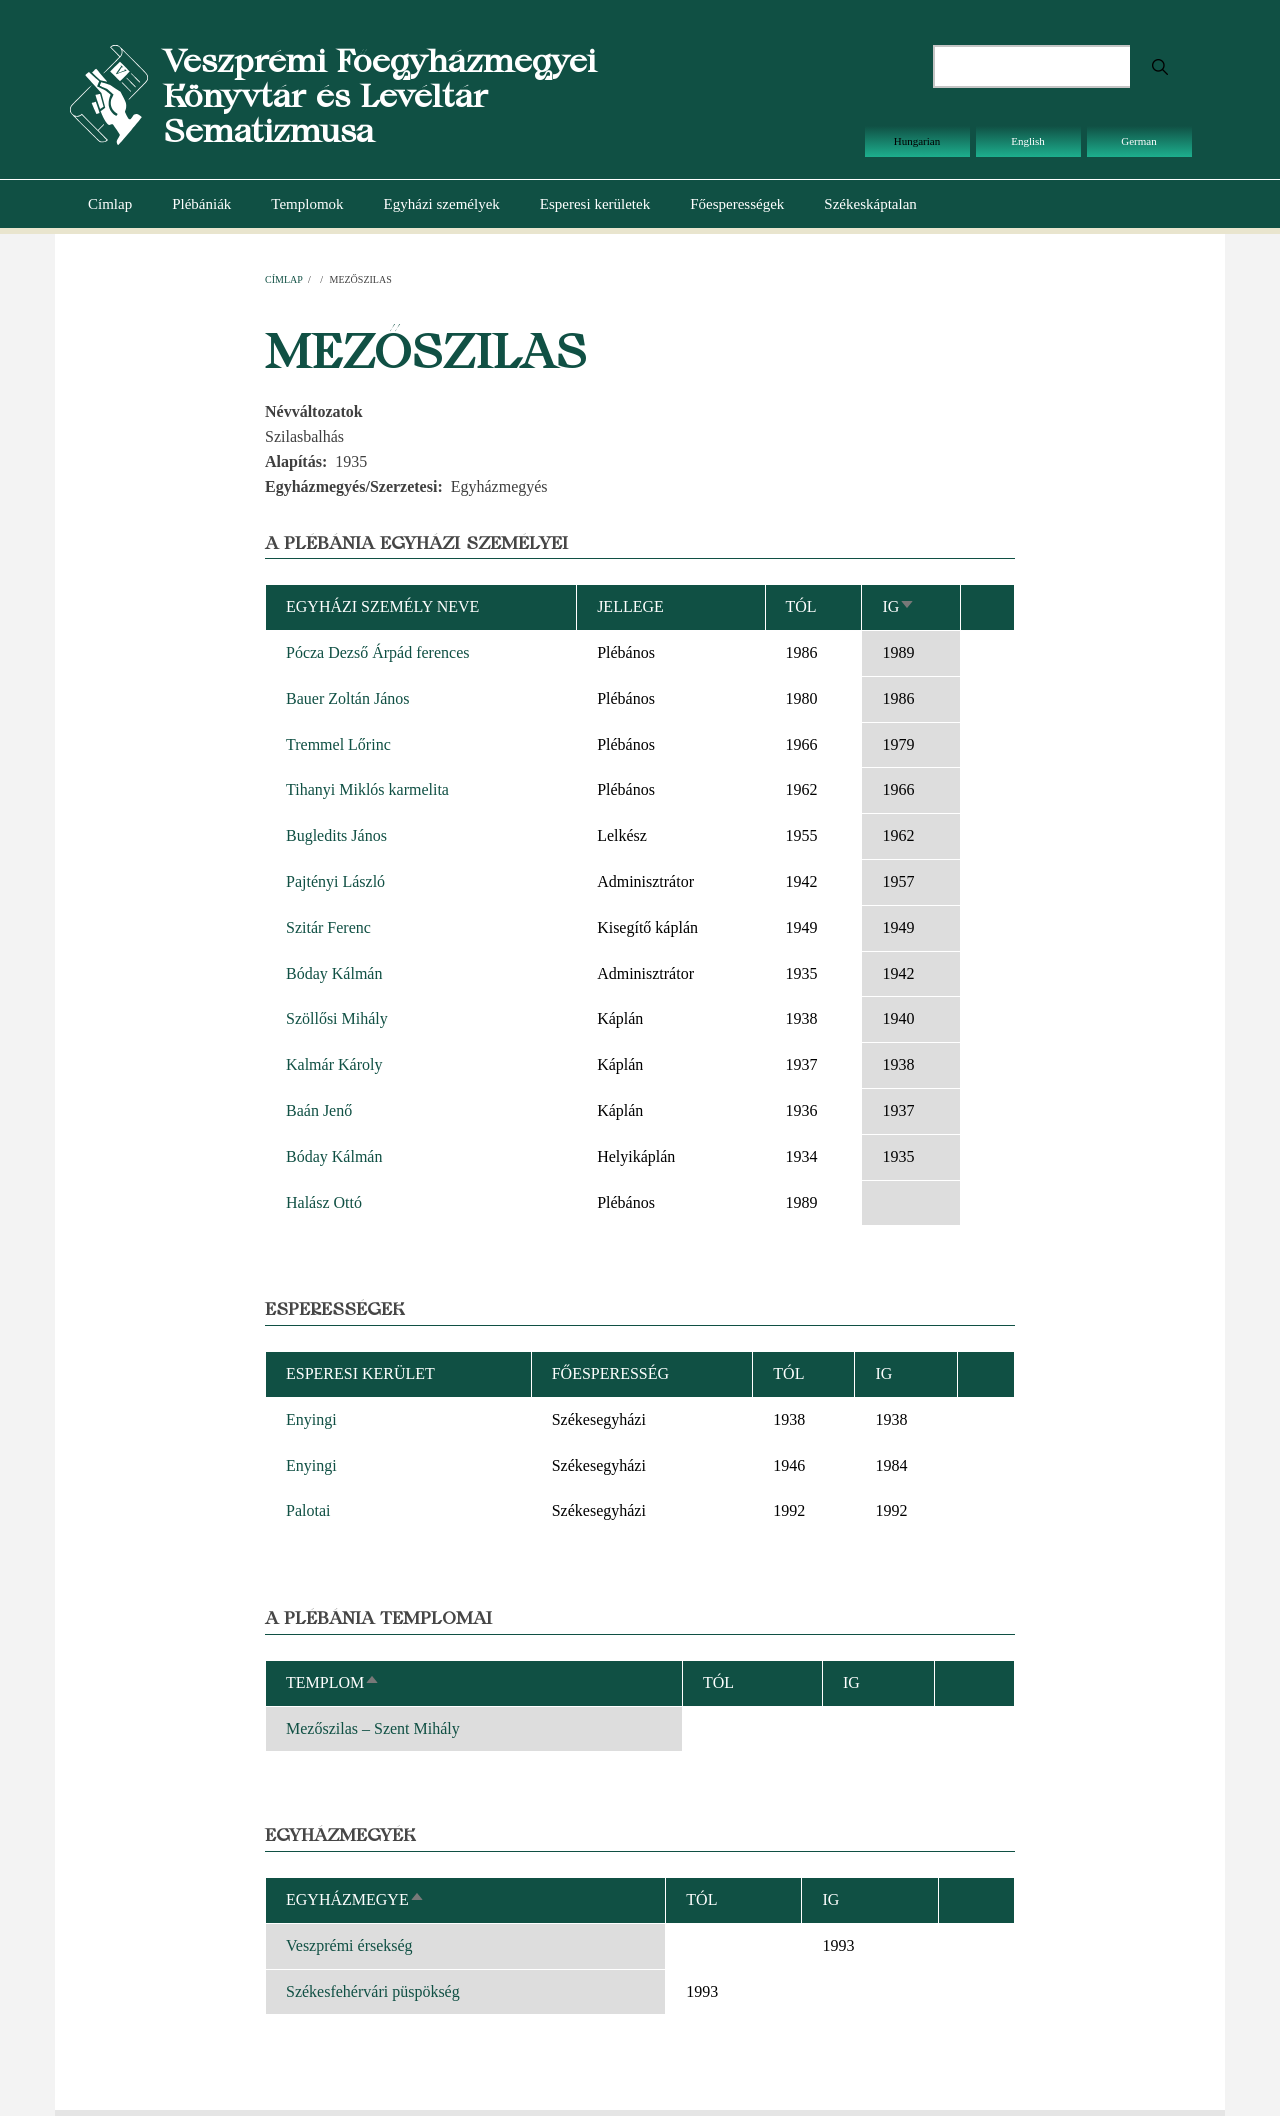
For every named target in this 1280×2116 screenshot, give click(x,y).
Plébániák (201, 204)
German (1138, 141)
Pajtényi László (335, 881)
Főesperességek (737, 204)
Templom (333, 1682)
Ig (898, 606)
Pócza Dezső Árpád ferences (377, 652)
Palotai (308, 1510)
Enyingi (311, 1419)
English (1028, 141)
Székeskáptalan (870, 204)
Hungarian (917, 141)
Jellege (630, 606)
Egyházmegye (355, 1899)
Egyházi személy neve (382, 606)
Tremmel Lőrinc (338, 744)
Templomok (307, 204)
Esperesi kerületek (595, 204)
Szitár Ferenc (328, 927)
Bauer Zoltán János (348, 698)
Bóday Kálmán (334, 973)
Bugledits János (336, 835)
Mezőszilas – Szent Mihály (373, 1728)
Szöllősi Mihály (337, 1018)
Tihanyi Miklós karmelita (367, 789)
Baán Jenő (319, 1110)
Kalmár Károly (334, 1064)
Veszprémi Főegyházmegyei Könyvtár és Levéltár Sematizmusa (379, 95)
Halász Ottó (324, 1202)
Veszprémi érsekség (349, 1945)
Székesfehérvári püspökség (373, 1991)
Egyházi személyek (442, 204)
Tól (801, 606)
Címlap (110, 204)
